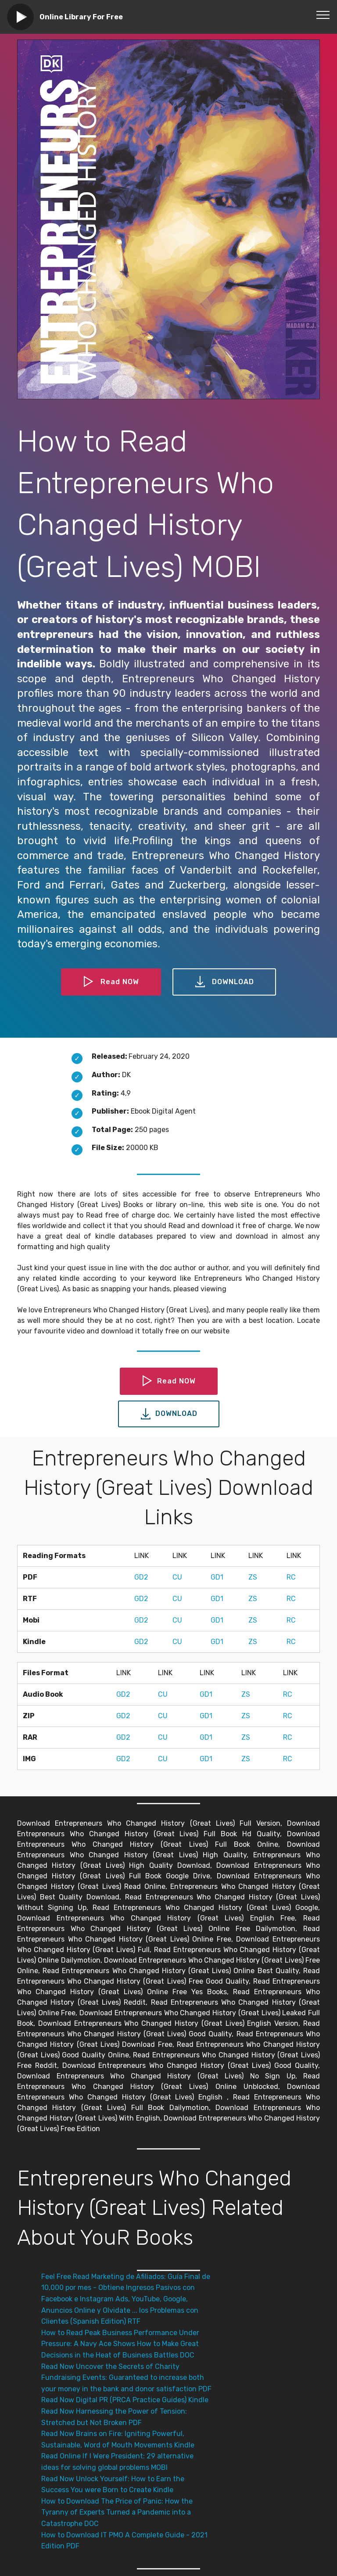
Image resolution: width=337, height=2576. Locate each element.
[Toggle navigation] (323, 14)
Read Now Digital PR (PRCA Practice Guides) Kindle (124, 2400)
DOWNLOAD (224, 982)
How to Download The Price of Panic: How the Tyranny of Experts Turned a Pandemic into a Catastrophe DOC (117, 2512)
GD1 (217, 1577)
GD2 (141, 1577)
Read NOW (111, 982)
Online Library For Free (81, 17)
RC (291, 1577)
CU (177, 1577)
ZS (252, 1577)
